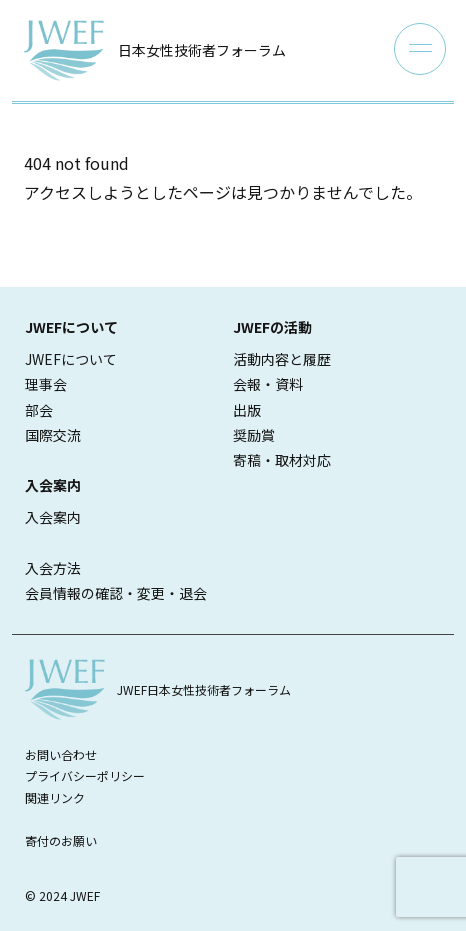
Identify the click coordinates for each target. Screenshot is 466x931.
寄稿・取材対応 (282, 460)
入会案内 (53, 517)
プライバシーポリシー (85, 775)
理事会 (46, 384)
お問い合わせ (61, 754)
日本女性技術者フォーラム (202, 50)
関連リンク (55, 797)
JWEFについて (71, 359)
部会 (39, 410)
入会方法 (53, 568)
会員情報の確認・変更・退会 (116, 593)
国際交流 (53, 435)
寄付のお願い (61, 840)
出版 (247, 410)
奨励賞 (254, 435)
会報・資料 (268, 384)
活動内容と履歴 (282, 359)
